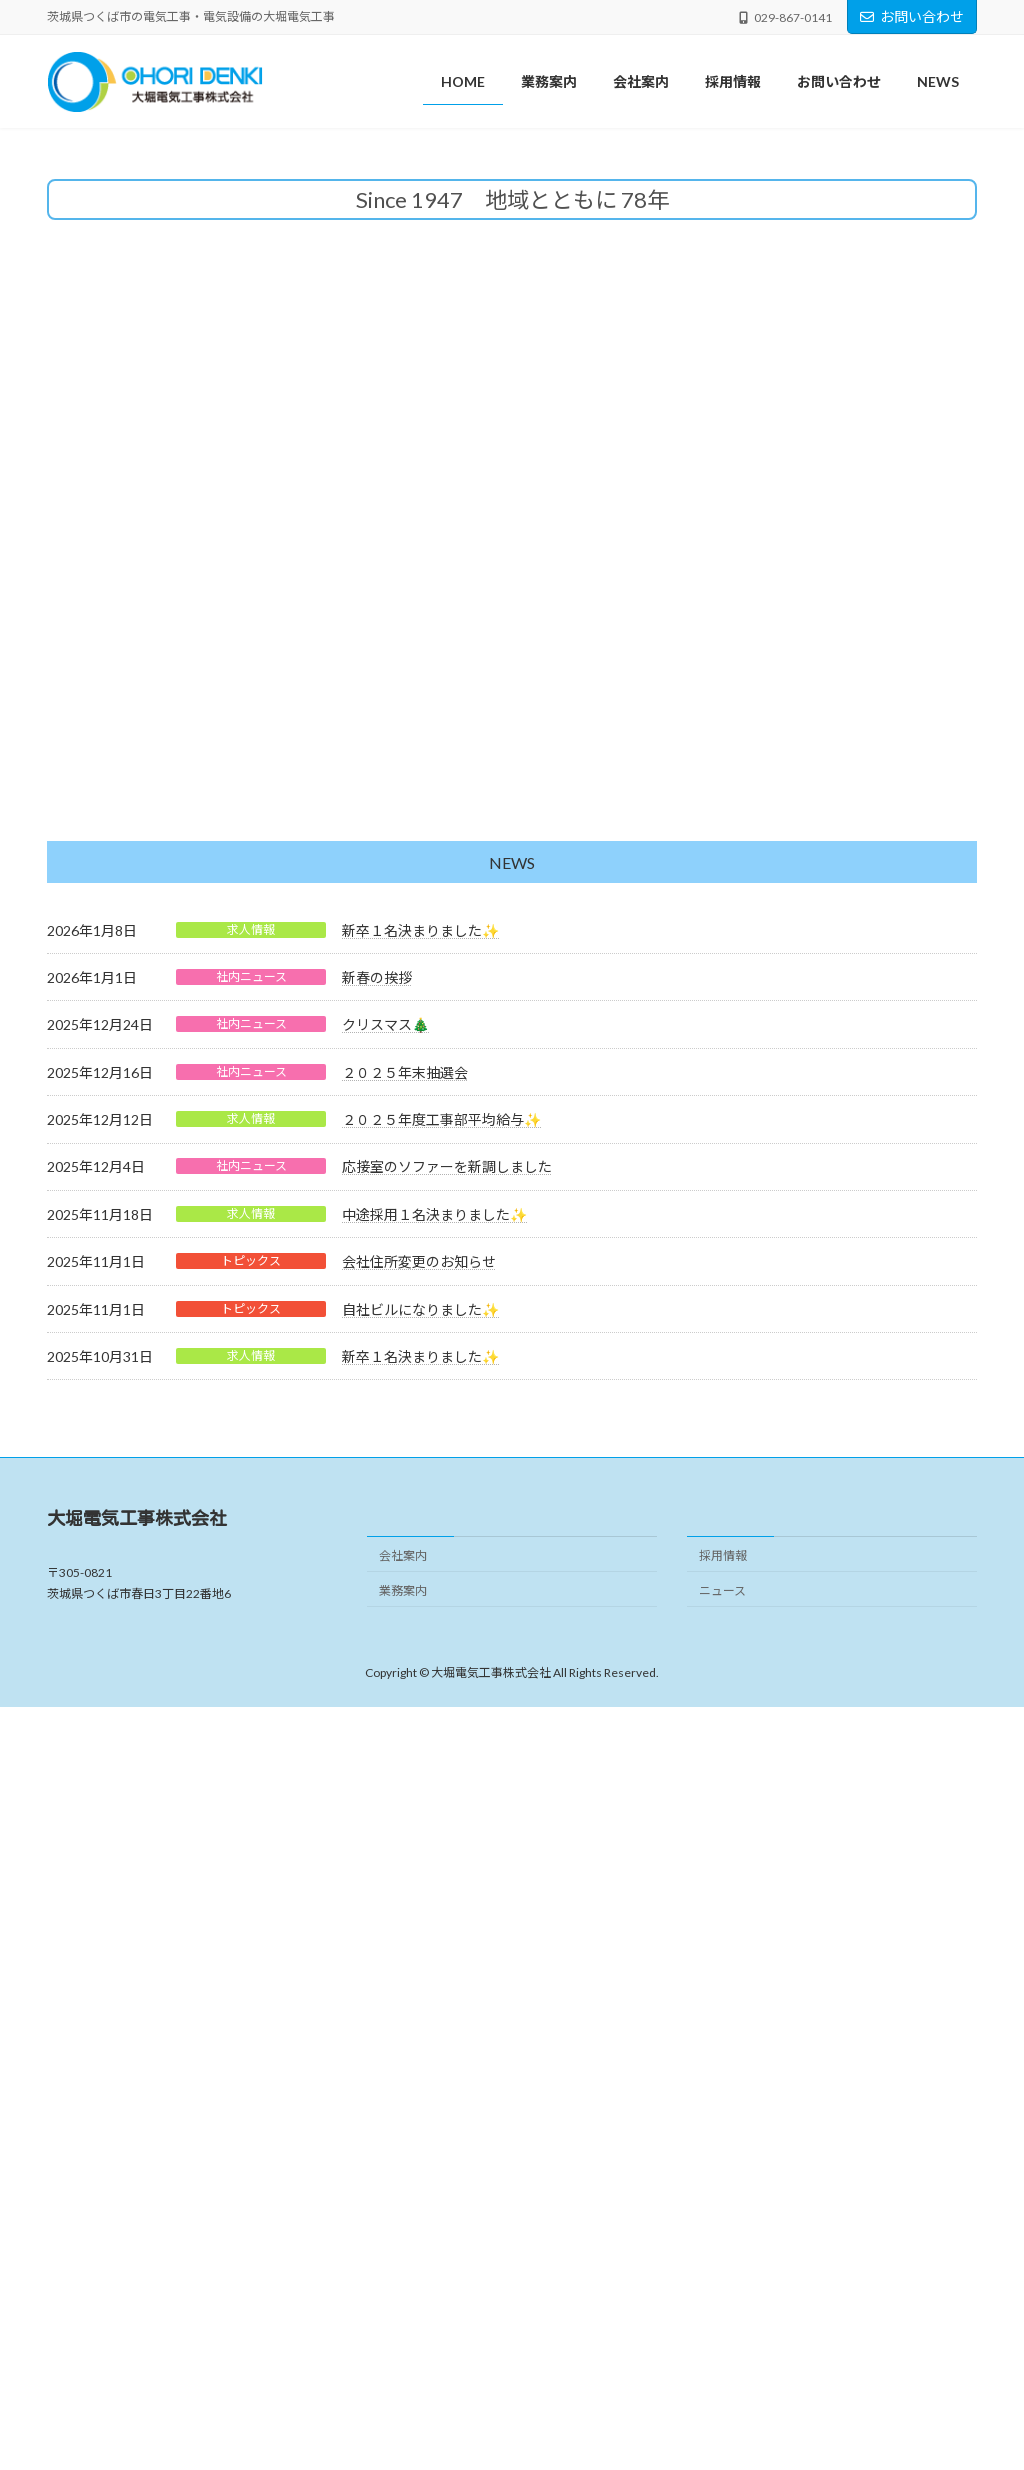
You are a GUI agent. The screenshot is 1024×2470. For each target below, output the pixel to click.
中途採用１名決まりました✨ (434, 1976)
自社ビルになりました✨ (420, 2071)
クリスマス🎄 (385, 1786)
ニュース (722, 2352)
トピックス (251, 2022)
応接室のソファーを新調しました (447, 1928)
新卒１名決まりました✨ (420, 1692)
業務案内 (403, 2352)
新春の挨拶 (377, 1739)
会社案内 (403, 2317)
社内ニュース (251, 1738)
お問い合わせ (912, 16)
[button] (474, 876)
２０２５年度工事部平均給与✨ (441, 1881)
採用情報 (723, 2317)
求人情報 (251, 1691)
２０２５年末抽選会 (405, 1834)
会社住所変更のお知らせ (419, 2023)
